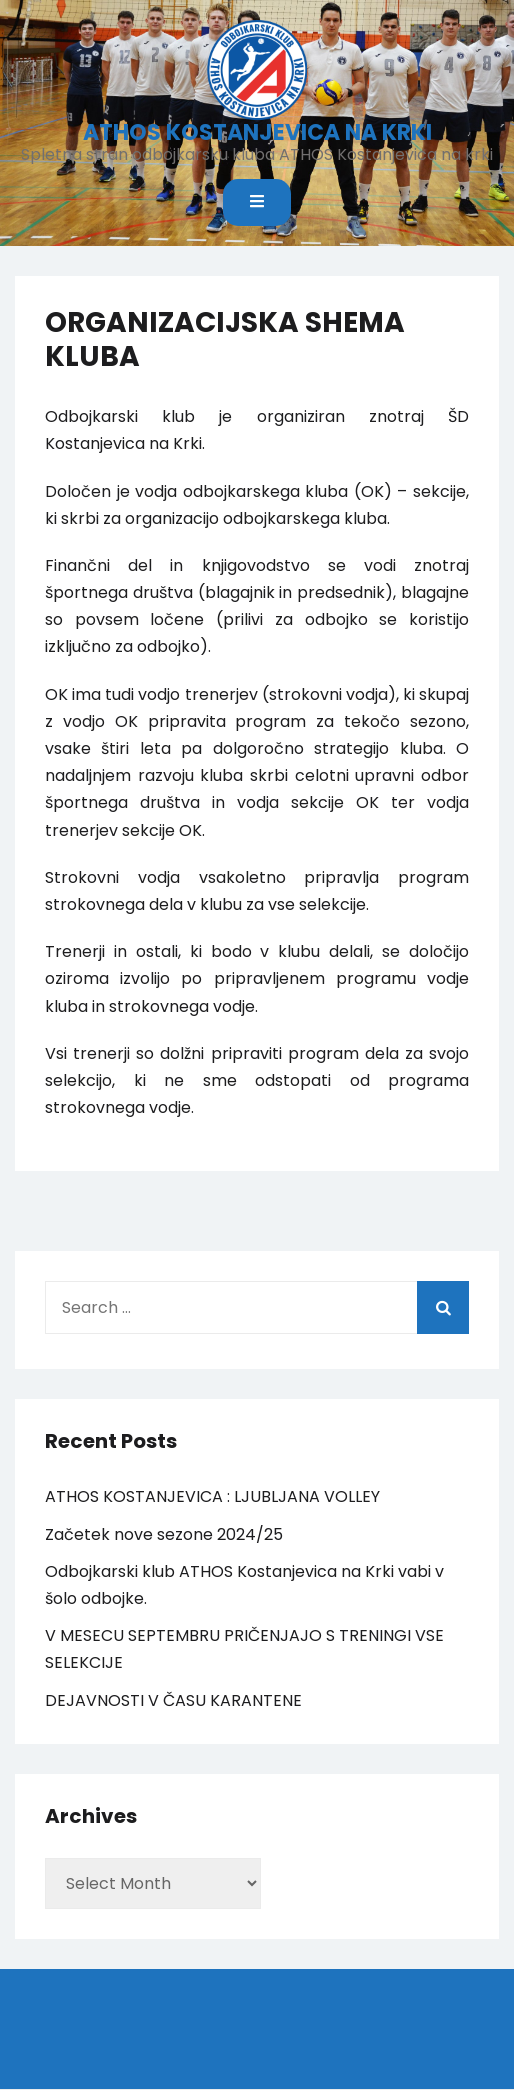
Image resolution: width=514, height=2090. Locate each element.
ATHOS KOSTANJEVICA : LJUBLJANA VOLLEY (212, 1496)
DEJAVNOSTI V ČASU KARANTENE (173, 1700)
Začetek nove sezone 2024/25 (164, 1534)
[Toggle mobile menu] (257, 202)
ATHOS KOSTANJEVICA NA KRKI (257, 132)
